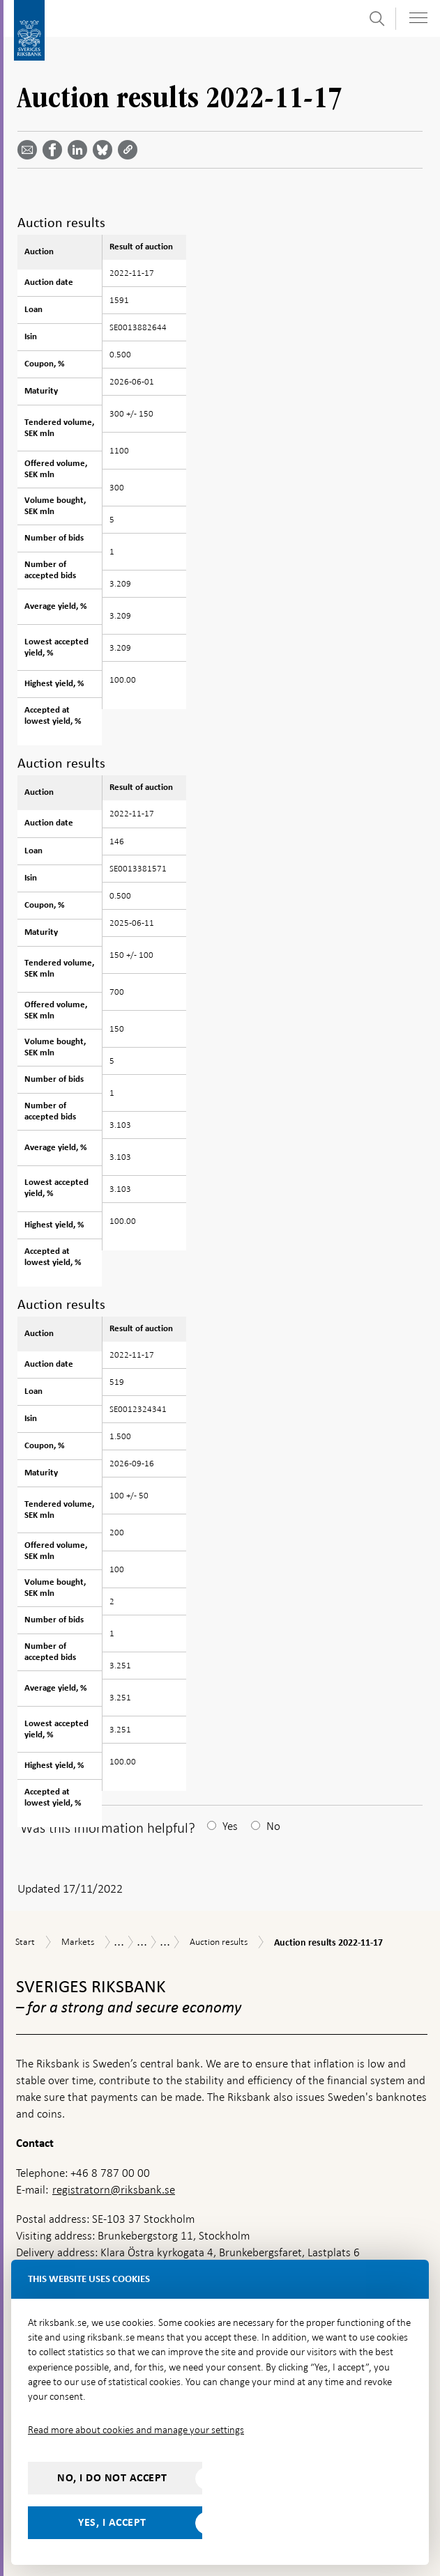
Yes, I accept (112, 2522)
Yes (230, 1826)
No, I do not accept (112, 2477)
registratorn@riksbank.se (113, 2189)
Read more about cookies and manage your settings (136, 2429)
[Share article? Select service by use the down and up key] (80, 150)
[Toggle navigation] (418, 18)
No (273, 1826)
